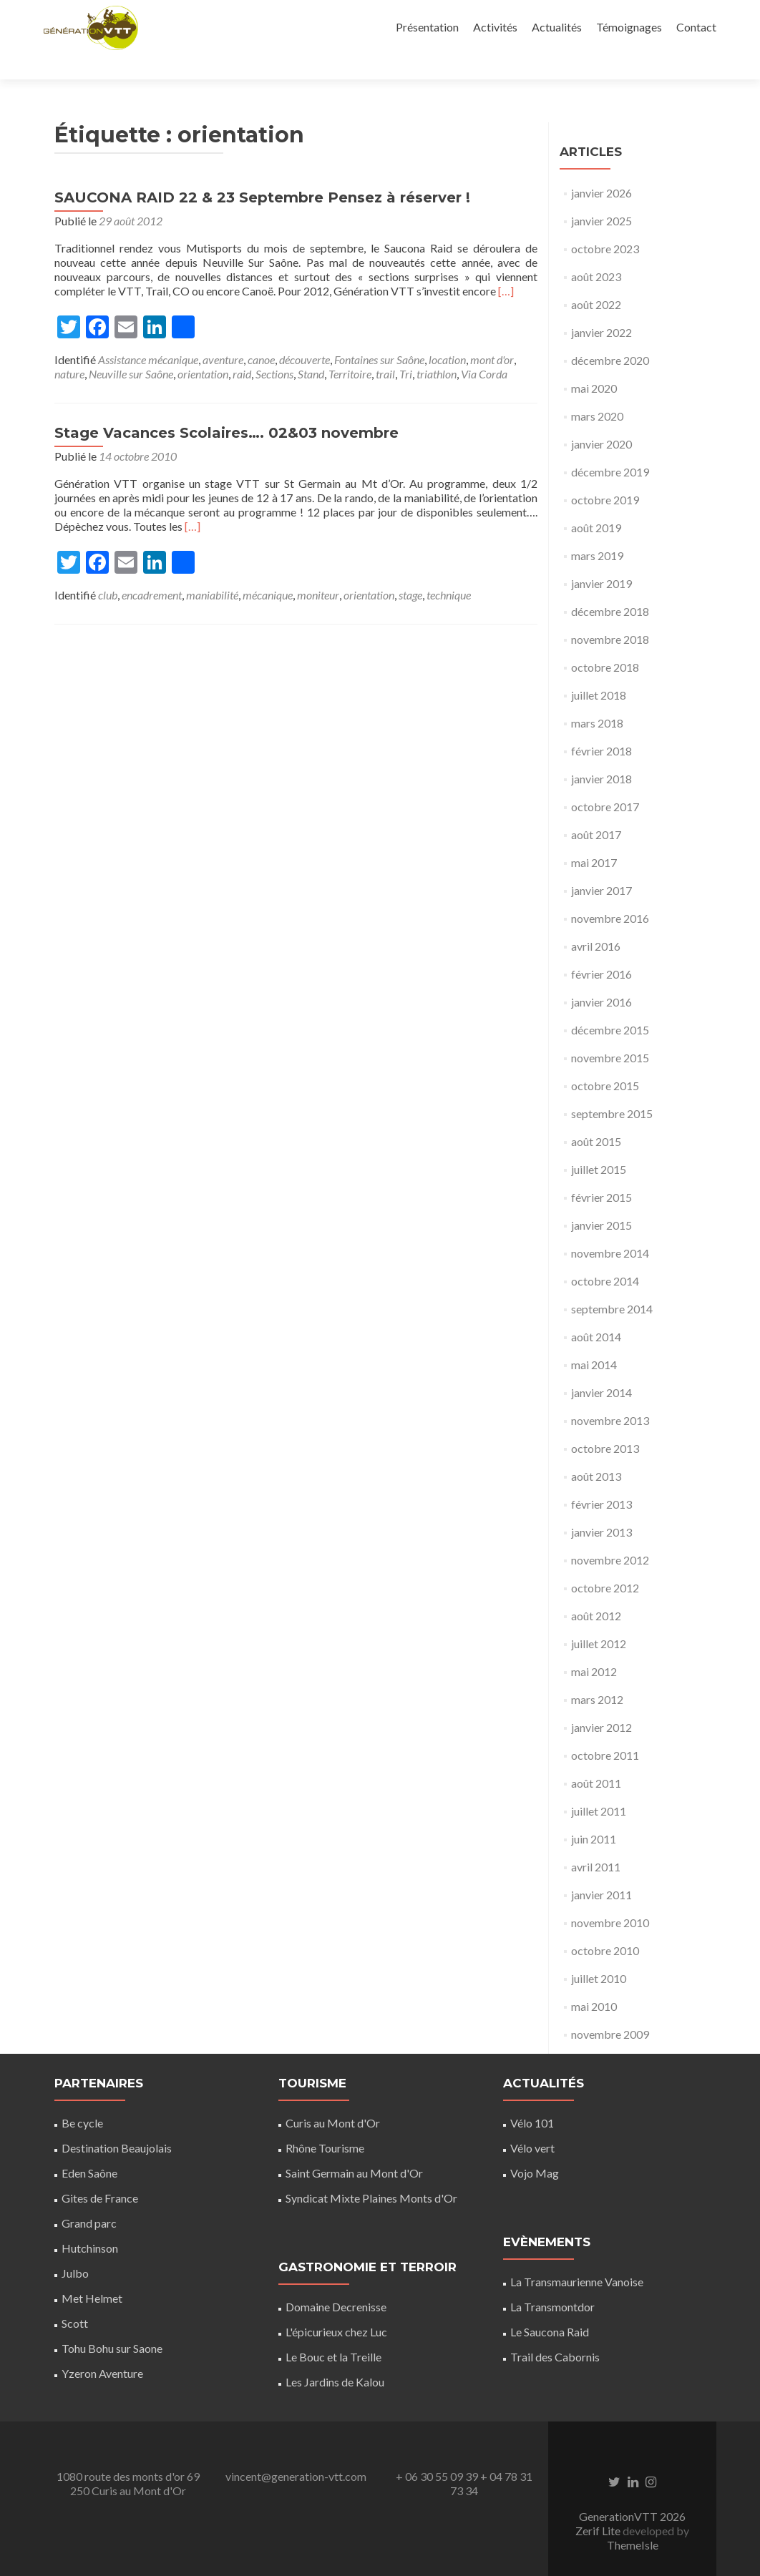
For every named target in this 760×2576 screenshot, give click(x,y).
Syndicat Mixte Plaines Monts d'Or (371, 2173)
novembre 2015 (610, 1032)
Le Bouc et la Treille (333, 2332)
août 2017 (596, 809)
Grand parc (89, 2198)
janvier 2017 (601, 865)
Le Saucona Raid (549, 2306)
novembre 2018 (610, 614)
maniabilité (212, 570)
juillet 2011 (598, 1786)
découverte (304, 334)
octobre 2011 (605, 1730)
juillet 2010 (598, 1953)
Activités (495, 27)
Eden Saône (89, 2148)
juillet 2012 (598, 1618)
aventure (223, 334)
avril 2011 (595, 1841)
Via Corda (484, 349)
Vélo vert (532, 2123)
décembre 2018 (610, 586)
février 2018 (601, 726)
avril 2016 (595, 921)
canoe (261, 334)
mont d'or (492, 334)
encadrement (152, 570)
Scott (75, 2298)
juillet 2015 (598, 1144)
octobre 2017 (605, 781)
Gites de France (100, 2173)
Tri (405, 349)
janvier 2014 (601, 1367)
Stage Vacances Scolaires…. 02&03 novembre (226, 407)
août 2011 (596, 1758)
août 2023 (596, 251)
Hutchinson (90, 2223)
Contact (696, 27)
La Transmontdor (552, 2281)
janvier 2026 (601, 168)
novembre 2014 (610, 1228)
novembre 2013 (610, 1395)
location (447, 334)
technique (449, 570)
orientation (202, 349)
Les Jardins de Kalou (335, 2357)
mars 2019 (597, 530)
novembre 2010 (610, 1897)
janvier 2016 (601, 977)
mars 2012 (597, 1674)
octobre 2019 (605, 474)
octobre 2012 (605, 1562)
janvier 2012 (601, 1702)
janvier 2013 (601, 1507)
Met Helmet (92, 2273)
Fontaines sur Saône (379, 334)
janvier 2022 (601, 307)
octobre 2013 (605, 1423)
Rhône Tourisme (325, 2123)
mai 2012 (594, 1646)
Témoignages (629, 27)
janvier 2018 (601, 753)
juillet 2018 (598, 670)
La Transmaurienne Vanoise (576, 2256)
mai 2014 (594, 1339)
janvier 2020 (601, 419)
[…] (506, 266)
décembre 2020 (610, 335)
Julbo (75, 2248)
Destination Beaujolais (117, 2123)
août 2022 (596, 279)
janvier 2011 (601, 1869)
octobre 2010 (605, 1925)
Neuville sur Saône (131, 349)
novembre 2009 (610, 2009)
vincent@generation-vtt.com (295, 2451)
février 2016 (601, 949)
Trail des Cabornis (555, 2332)
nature (69, 349)
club (107, 570)
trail (385, 349)
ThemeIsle (632, 2520)
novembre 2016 (610, 893)
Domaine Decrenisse (336, 2281)
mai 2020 (594, 363)
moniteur (318, 570)
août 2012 (596, 1590)
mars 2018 (597, 698)
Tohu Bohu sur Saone (112, 2323)
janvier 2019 (601, 558)
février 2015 (601, 1172)
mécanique (268, 570)
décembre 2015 (610, 1005)
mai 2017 (594, 837)
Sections (274, 349)
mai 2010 (594, 1981)
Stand (311, 349)
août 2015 (596, 1116)
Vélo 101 (532, 2098)
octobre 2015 (605, 1060)
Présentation (427, 27)
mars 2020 (597, 391)
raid (242, 349)
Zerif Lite (599, 2505)
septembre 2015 (612, 1088)
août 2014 (596, 1311)
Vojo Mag (534, 2148)
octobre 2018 (605, 642)
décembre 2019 (610, 447)
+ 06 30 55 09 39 (437, 2451)
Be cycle (82, 2098)
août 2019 (596, 502)
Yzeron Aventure (102, 2348)
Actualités (557, 27)
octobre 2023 (605, 223)
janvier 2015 (601, 1200)
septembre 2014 (612, 1284)
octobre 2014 (605, 1256)
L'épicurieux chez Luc (336, 2306)
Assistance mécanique (148, 334)
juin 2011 (593, 1814)
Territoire (349, 349)
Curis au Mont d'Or (333, 2098)
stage (410, 570)
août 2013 (596, 1451)
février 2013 (601, 1479)
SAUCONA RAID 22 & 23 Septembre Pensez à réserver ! (262, 172)
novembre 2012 (610, 1535)
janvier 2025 (601, 195)
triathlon (436, 349)
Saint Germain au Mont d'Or (354, 2148)
